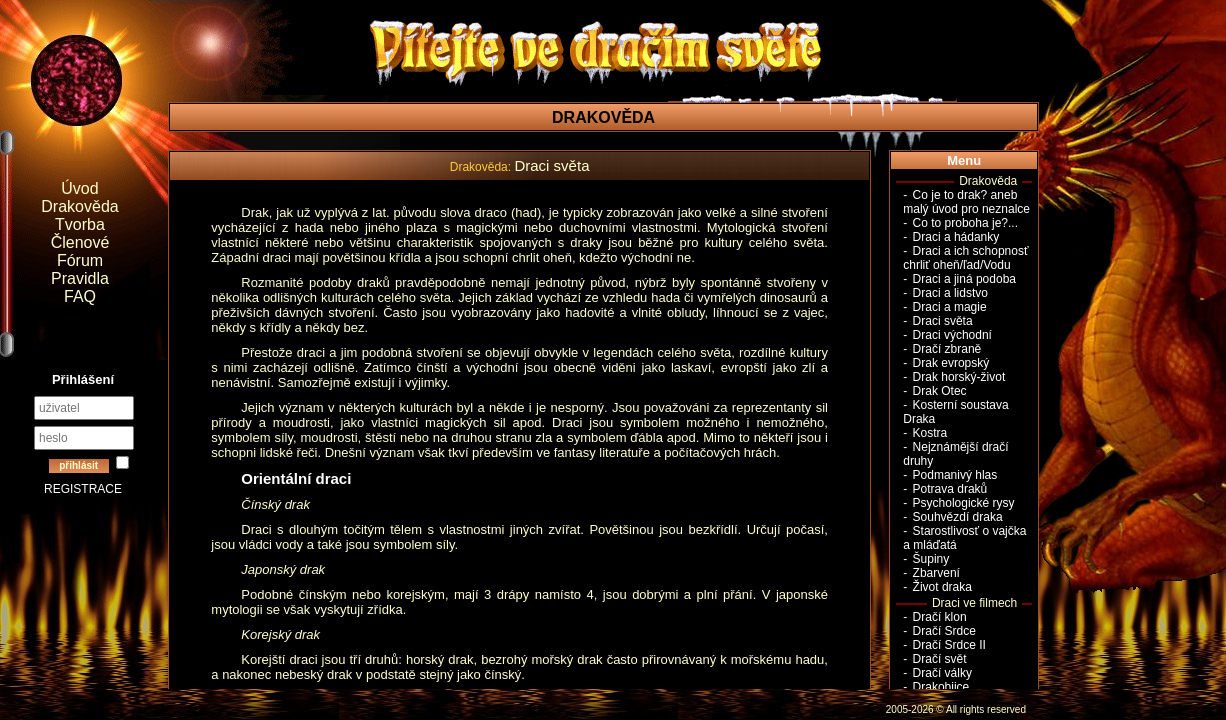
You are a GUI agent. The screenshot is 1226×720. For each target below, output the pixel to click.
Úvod (79, 188)
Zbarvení (936, 573)
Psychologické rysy (964, 503)
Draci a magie (950, 307)
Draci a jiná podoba (964, 279)
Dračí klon (940, 617)
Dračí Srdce (944, 631)
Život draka (942, 587)
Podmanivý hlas (955, 475)
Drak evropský (951, 363)
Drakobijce (941, 687)
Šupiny (931, 559)
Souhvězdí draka (958, 517)
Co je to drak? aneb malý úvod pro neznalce (966, 202)
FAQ (80, 296)
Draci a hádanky (956, 237)
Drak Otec (940, 391)
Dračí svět (940, 659)
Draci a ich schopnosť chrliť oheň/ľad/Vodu (965, 258)
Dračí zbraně (947, 349)
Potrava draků (950, 489)
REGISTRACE (83, 489)
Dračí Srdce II (949, 645)
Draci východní (952, 335)
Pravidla (80, 278)
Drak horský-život (959, 377)
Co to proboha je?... (965, 223)
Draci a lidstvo (950, 293)
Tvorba (80, 224)
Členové (80, 242)
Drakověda (79, 206)
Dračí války (942, 673)
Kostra (930, 433)
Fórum (80, 260)
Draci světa (943, 321)
